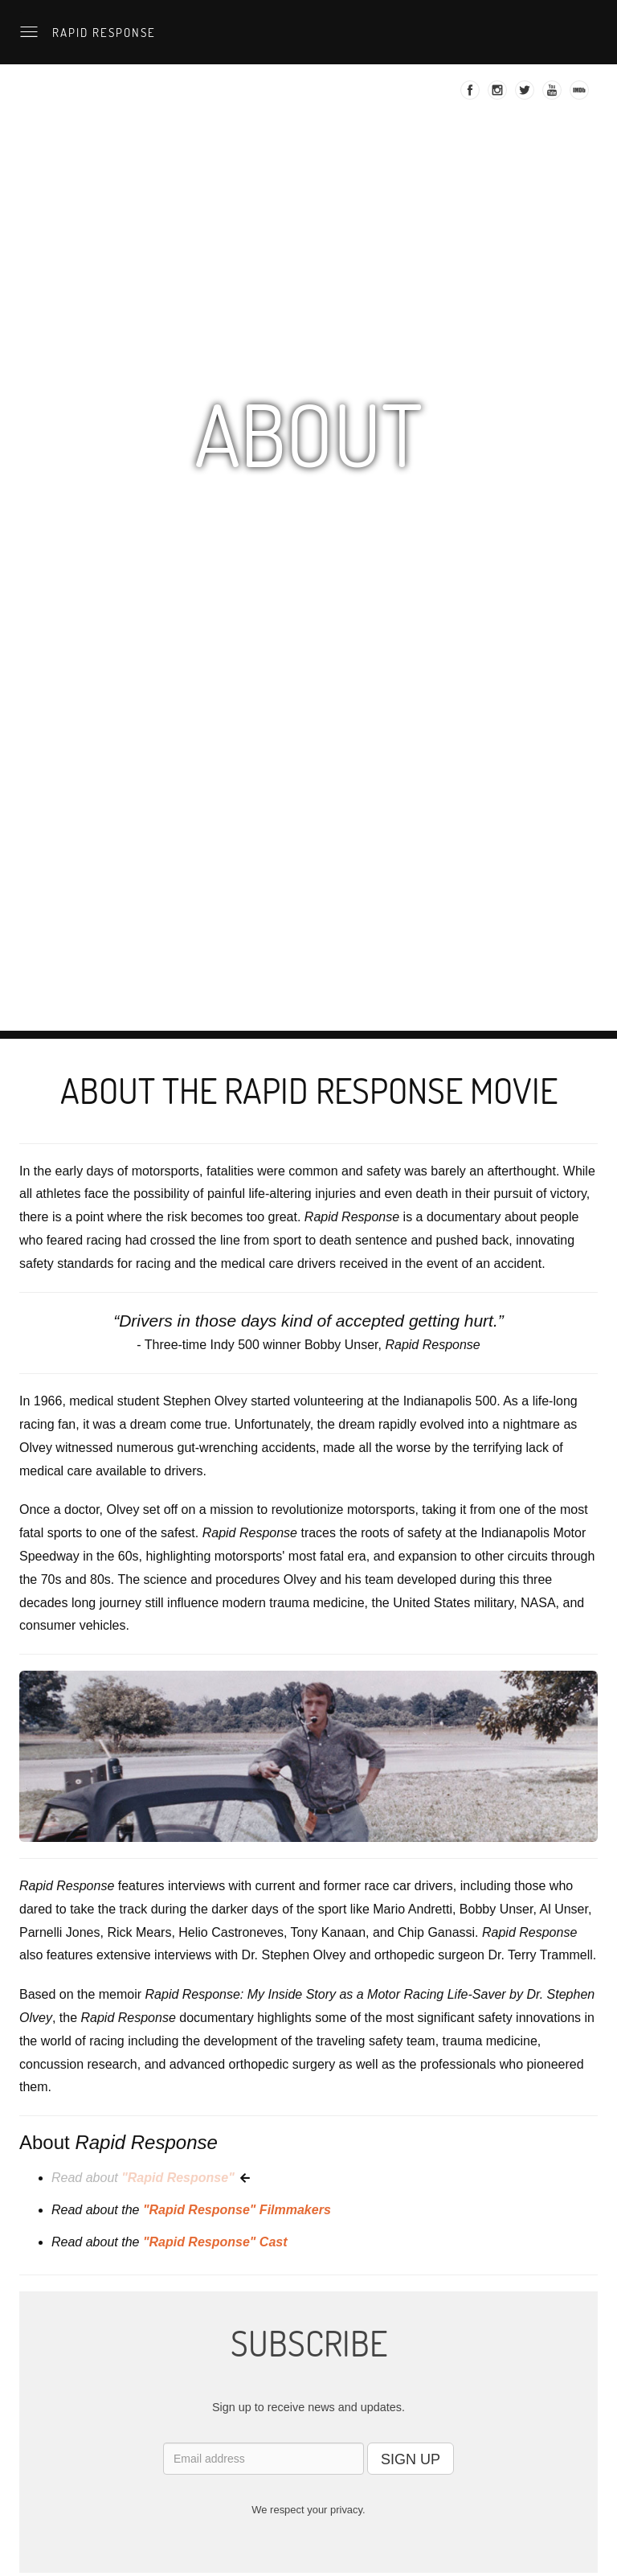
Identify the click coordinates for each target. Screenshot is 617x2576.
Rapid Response (102, 32)
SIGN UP (410, 2459)
